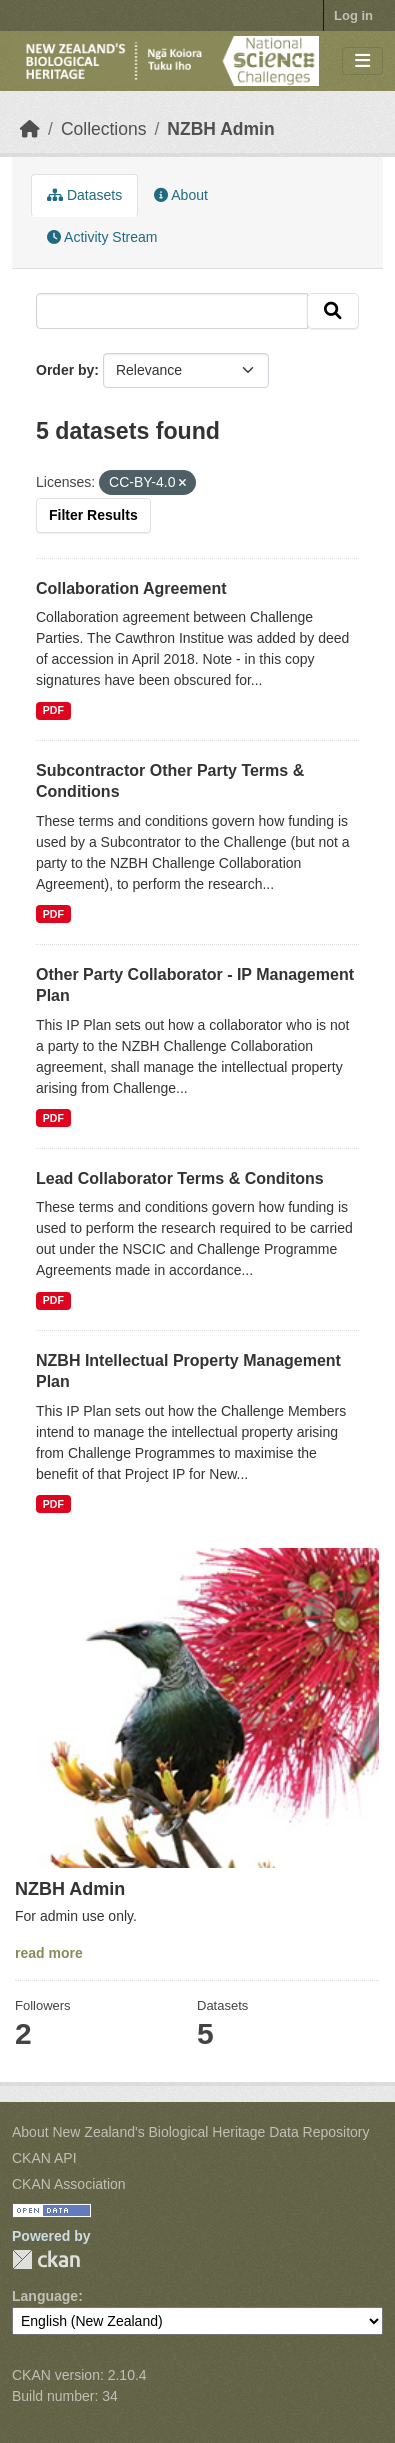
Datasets (84, 195)
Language (45, 2296)
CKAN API (44, 2158)
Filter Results (93, 515)
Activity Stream (102, 237)
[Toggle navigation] (362, 61)
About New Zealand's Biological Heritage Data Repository (191, 2132)
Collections (104, 129)
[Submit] (333, 311)
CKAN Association (69, 2184)
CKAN (46, 2259)
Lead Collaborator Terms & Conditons (180, 1178)
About (181, 195)
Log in (353, 15)
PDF (53, 710)
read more (49, 1953)
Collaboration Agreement (131, 588)
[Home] (30, 129)
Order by (65, 370)
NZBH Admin (220, 129)
